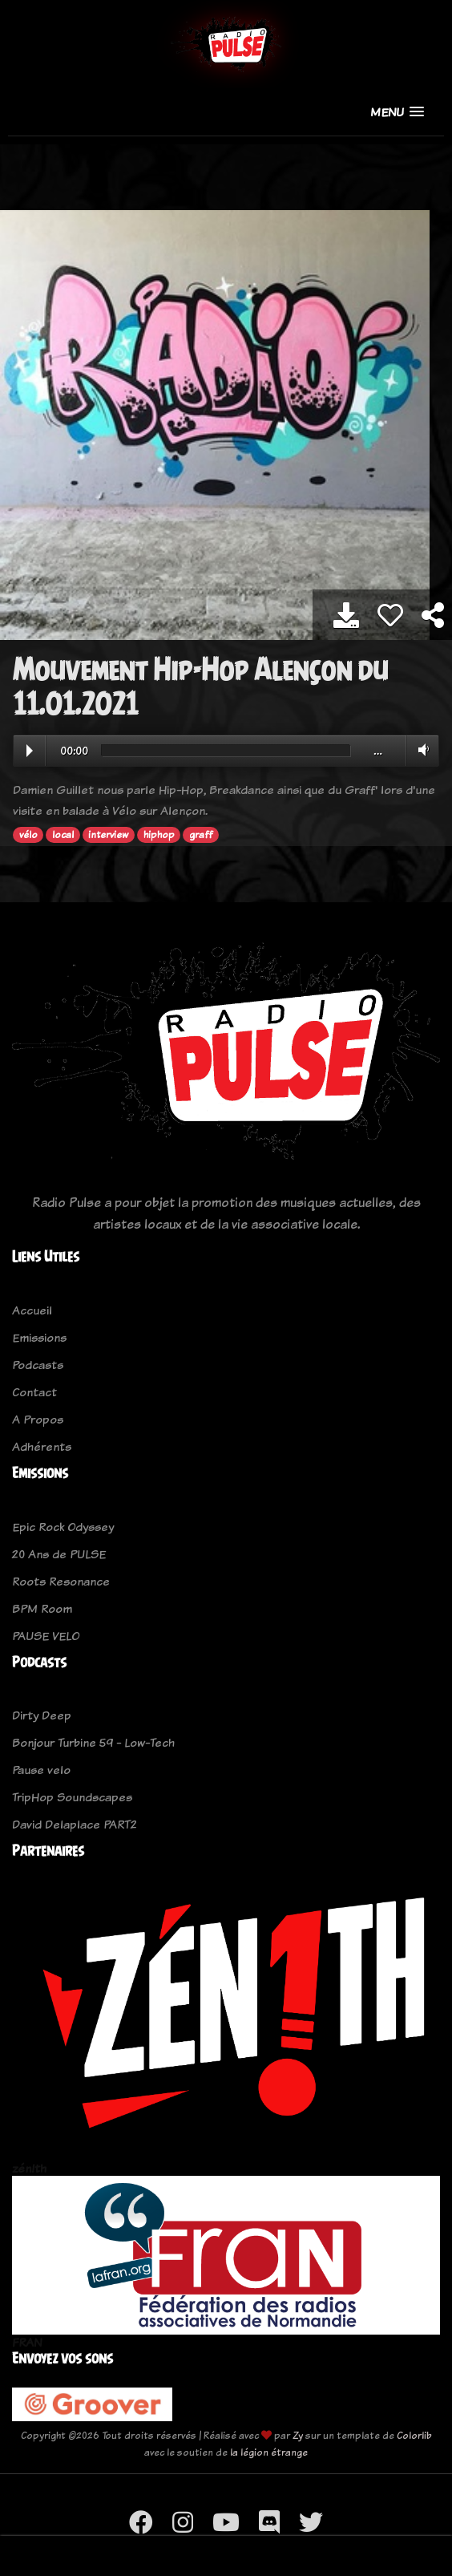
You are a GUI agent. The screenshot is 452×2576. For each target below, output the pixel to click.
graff (200, 834)
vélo (28, 834)
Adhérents (41, 1446)
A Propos (37, 1419)
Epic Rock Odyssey (63, 1526)
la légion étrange (269, 2452)
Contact (34, 1391)
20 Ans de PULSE (59, 1553)
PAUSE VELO (45, 1635)
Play (29, 750)
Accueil (32, 1310)
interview (108, 834)
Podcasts (37, 1364)
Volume (420, 749)
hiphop (159, 834)
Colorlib (414, 2435)
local (63, 834)
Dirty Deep (41, 1715)
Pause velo (41, 1769)
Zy (298, 2435)
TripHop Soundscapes (72, 1796)
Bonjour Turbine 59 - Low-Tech (93, 1742)
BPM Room (42, 1608)
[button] (397, 112)
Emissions (39, 1337)
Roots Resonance (61, 1581)
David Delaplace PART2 (74, 1824)
